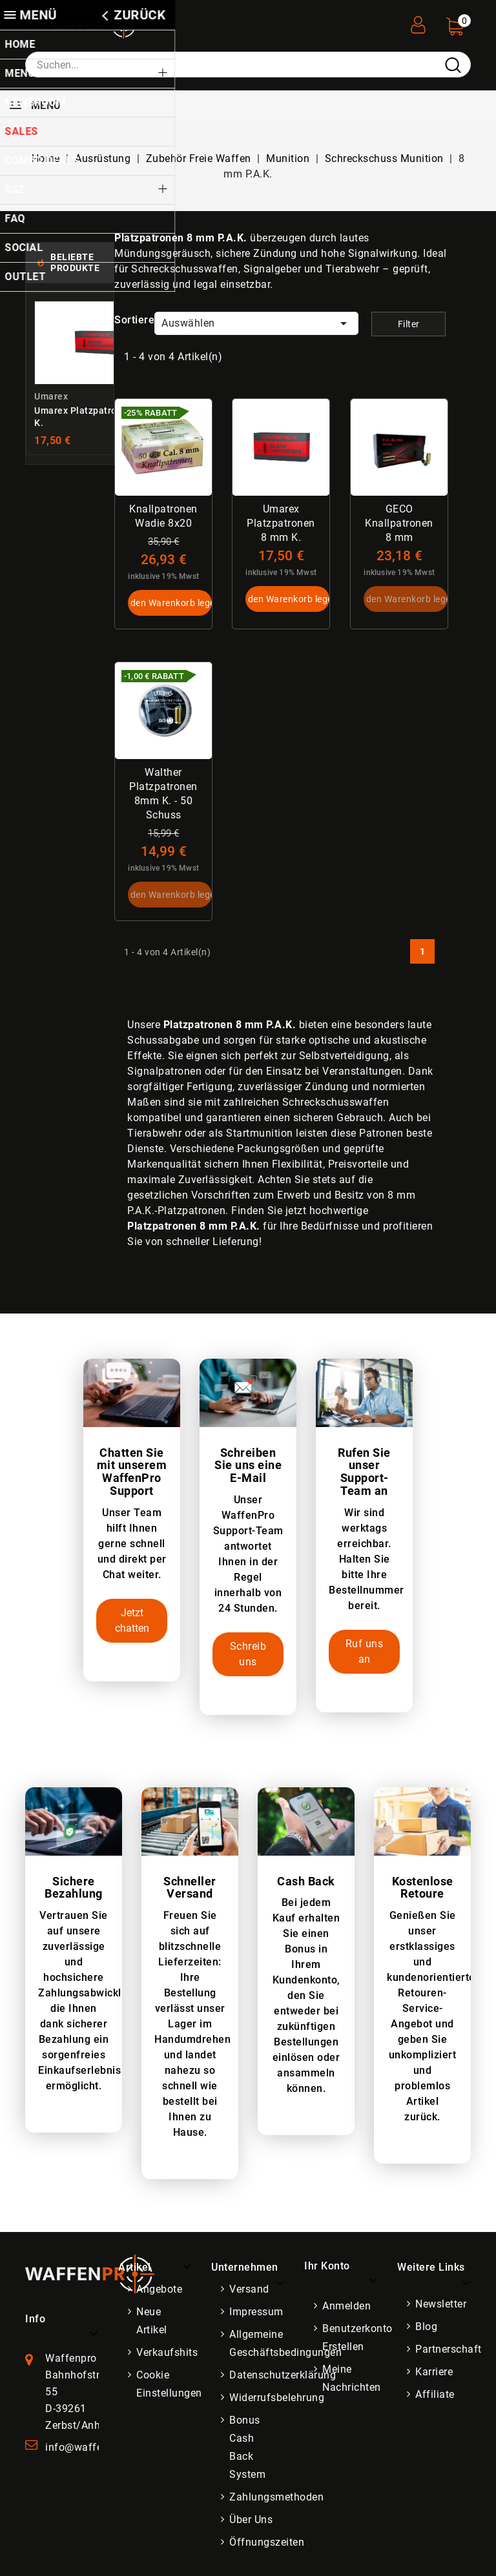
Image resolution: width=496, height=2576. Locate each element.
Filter (409, 324)
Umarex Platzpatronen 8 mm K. (281, 523)
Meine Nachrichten (351, 2379)
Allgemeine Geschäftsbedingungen (285, 2344)
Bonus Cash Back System (247, 2448)
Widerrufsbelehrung (276, 2398)
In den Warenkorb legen (170, 603)
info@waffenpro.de (92, 2448)
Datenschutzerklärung (282, 2375)
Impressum (256, 2312)
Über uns (251, 2520)
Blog (426, 2327)
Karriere (434, 2372)
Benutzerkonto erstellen (357, 2338)
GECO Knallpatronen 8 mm (399, 523)
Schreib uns (248, 1654)
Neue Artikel (151, 2321)
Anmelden (346, 2306)
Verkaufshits (167, 2353)
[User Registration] (418, 21)
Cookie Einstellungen (169, 2384)
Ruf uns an (365, 1652)
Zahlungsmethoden (276, 2497)
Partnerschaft (448, 2350)
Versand (249, 2290)
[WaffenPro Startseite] (89, 2273)
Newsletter (440, 2304)
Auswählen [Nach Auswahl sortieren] (256, 323)
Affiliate (435, 2395)
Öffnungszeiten (266, 2543)
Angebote (159, 2290)
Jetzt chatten (132, 1621)
